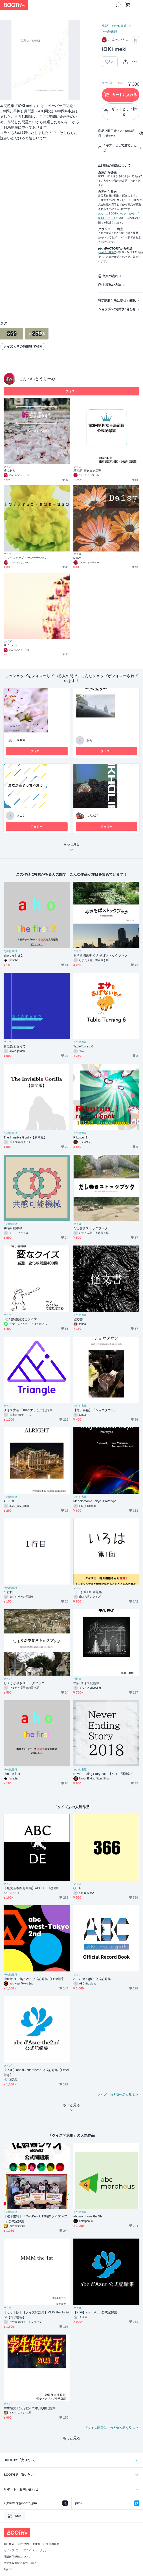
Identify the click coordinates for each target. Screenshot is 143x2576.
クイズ (8, 466)
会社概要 (9, 2544)
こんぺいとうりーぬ (37, 379)
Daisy (77, 557)
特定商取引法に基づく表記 (117, 300)
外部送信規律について (17, 2556)
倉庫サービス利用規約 (45, 2544)
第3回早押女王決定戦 (87, 470)
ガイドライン (12, 2550)
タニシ (21, 815)
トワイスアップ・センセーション (26, 557)
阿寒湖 (21, 740)
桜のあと (9, 470)
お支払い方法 (112, 284)
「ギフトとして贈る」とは (120, 147)
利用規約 (23, 2544)
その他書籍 (109, 31)
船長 (89, 740)
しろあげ (92, 815)
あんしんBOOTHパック (112, 213)
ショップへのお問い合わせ (117, 309)
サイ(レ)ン (10, 645)
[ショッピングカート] (128, 5)
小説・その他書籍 (114, 26)
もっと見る (71, 848)
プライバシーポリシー (36, 2550)
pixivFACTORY (107, 252)
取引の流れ (110, 276)
